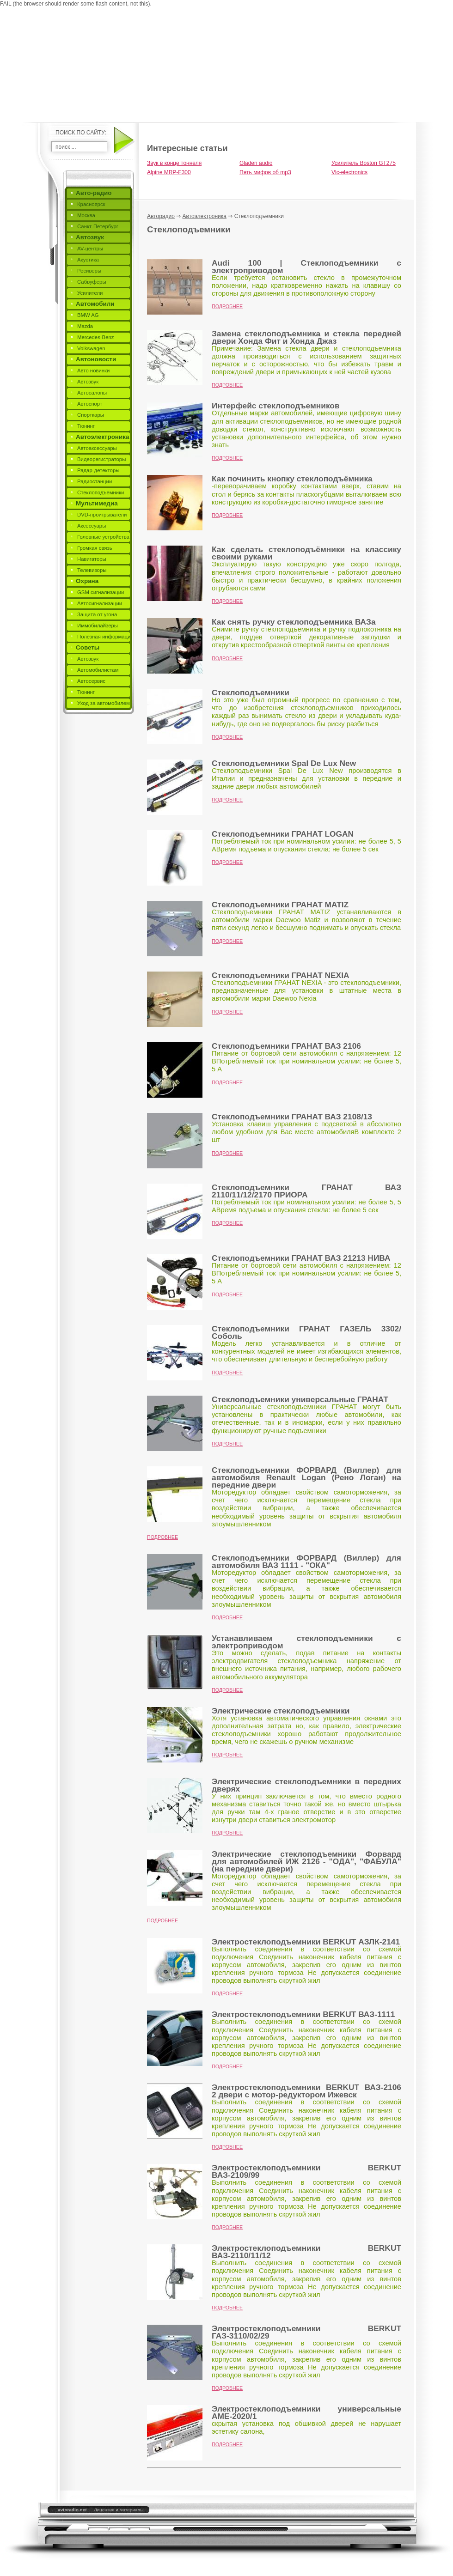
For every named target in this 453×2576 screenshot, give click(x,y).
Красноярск (91, 204)
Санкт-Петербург (97, 226)
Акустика (88, 259)
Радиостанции (94, 481)
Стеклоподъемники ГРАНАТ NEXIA (280, 975)
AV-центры (90, 248)
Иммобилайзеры (97, 625)
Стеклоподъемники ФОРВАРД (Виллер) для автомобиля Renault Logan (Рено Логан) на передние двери (306, 1477)
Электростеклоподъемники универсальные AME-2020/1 (306, 2412)
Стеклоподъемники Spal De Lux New (284, 763)
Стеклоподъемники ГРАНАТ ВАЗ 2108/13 (292, 1116)
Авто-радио (94, 192)
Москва (86, 215)
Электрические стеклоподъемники (281, 1710)
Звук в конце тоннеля (174, 163)
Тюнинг (86, 426)
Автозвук (90, 237)
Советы (87, 647)
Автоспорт (89, 404)
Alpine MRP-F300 (169, 172)
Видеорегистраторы (101, 459)
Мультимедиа (97, 503)
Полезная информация (105, 636)
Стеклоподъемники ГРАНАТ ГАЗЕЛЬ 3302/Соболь (306, 1332)
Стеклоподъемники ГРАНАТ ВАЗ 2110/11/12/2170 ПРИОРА (306, 1191)
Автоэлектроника (102, 436)
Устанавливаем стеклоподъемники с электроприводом (306, 1642)
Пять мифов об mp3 (265, 172)
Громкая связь (94, 548)
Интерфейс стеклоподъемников (276, 405)
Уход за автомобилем (103, 703)
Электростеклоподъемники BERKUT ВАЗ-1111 (303, 2014)
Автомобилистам (97, 670)
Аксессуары (91, 526)
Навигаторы (91, 559)
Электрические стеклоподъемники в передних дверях (306, 1785)
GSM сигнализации (100, 592)
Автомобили (95, 303)
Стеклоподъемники (100, 492)
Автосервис (91, 681)
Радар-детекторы (98, 470)
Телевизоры (91, 570)
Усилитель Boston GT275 (363, 163)
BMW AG (88, 315)
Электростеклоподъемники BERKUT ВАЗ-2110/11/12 (306, 2251)
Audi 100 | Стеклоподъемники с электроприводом (306, 266)
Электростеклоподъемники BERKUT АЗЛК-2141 (306, 1941)
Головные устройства (103, 537)
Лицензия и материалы (118, 2509)
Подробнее (227, 306)
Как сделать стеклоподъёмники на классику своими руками (306, 553)
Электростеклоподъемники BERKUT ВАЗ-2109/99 (306, 2171)
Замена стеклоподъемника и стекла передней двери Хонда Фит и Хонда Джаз (306, 337)
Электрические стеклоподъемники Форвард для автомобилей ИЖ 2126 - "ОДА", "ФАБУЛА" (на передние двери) (306, 1861)
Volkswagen (91, 348)
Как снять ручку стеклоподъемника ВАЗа (294, 621)
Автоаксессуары (97, 448)
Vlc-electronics (349, 172)
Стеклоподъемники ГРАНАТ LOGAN (283, 833)
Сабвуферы (91, 282)
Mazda (85, 326)
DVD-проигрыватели (102, 514)
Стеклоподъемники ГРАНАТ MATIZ (280, 904)
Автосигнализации (99, 603)
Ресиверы (89, 270)
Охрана (87, 580)
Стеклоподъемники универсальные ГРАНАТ (300, 1399)
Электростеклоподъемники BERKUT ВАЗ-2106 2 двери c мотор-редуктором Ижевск (306, 2091)
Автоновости (96, 359)
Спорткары (90, 415)
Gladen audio (255, 163)
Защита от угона (97, 614)
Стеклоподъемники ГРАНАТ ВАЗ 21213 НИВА (301, 1258)
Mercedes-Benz (95, 337)
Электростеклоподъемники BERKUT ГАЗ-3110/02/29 (306, 2332)
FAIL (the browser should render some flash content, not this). (76, 3)
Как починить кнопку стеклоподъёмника (292, 478)
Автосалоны (92, 392)
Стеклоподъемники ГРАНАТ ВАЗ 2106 (286, 1046)
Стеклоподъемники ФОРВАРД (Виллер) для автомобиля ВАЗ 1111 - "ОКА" (306, 1561)
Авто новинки (93, 370)
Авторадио (161, 216)
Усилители (90, 293)
